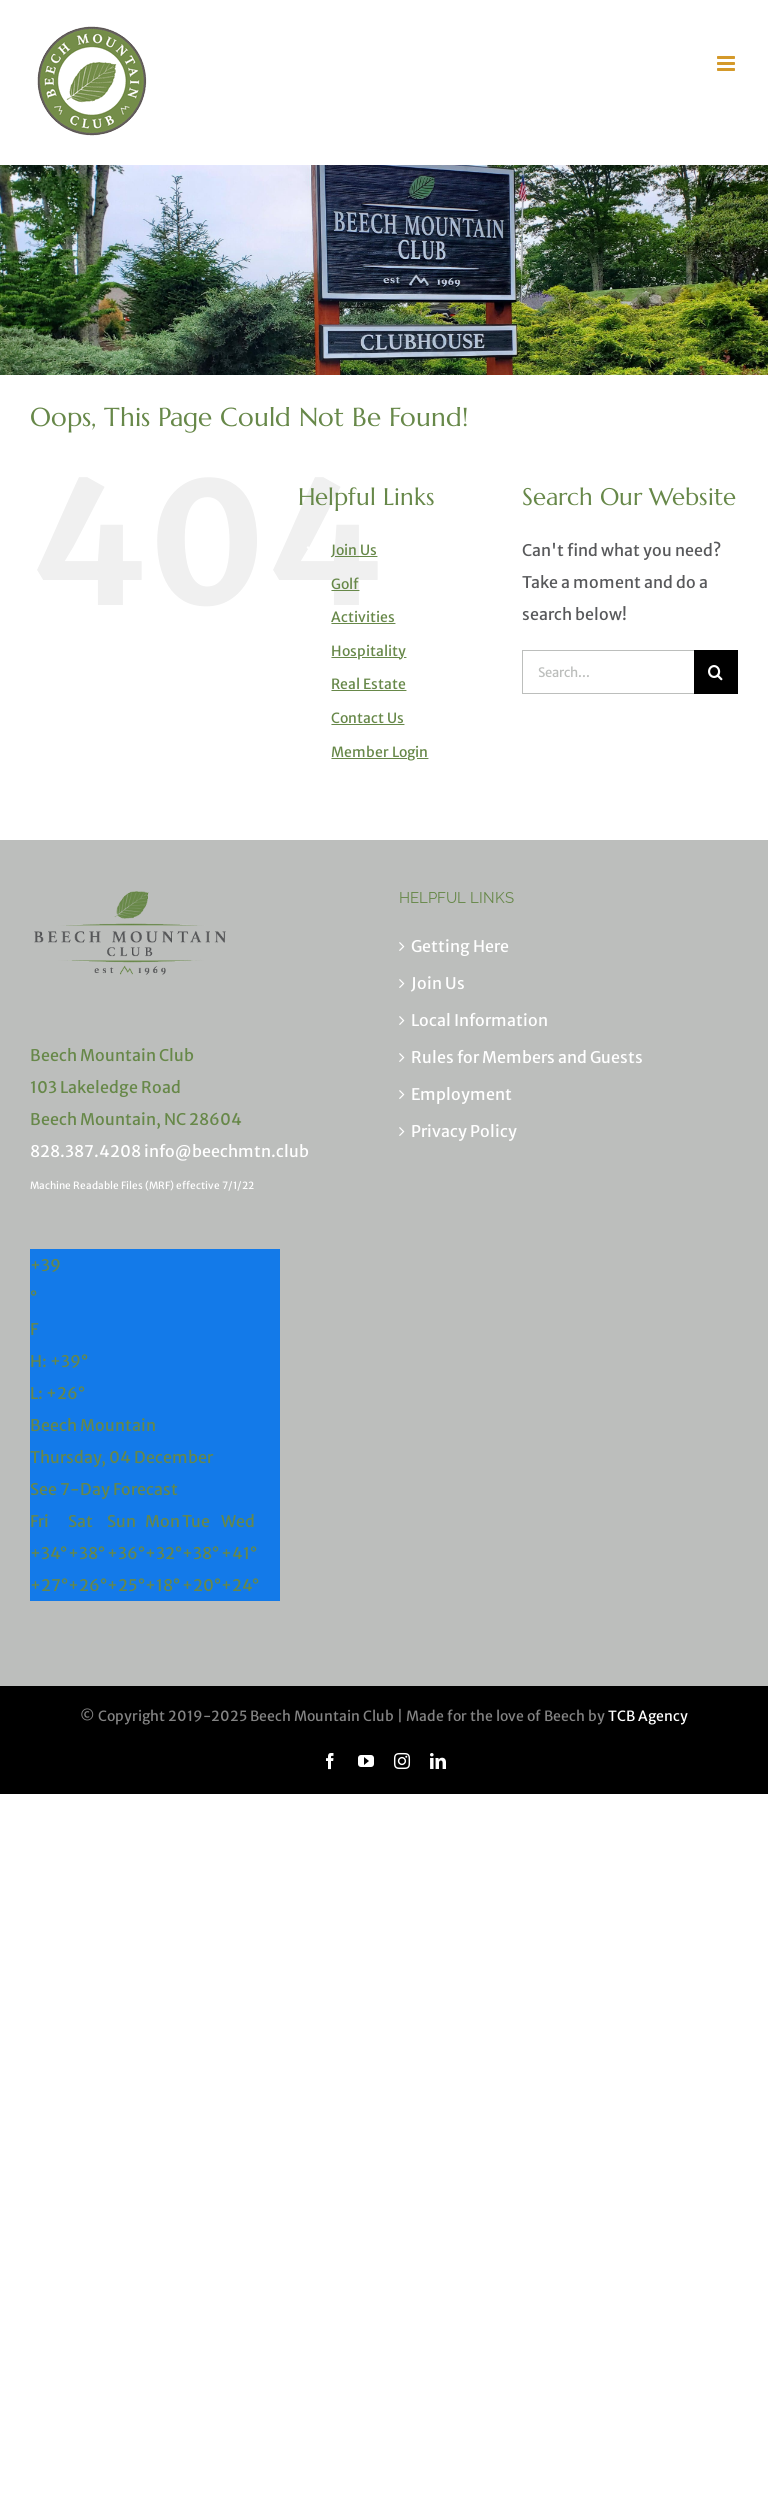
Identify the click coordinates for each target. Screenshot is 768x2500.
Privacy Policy (464, 1131)
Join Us (354, 550)
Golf (345, 584)
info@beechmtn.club (226, 1151)
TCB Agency (648, 1716)
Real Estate (368, 684)
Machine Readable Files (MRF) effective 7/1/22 (142, 1185)
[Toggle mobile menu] (727, 63)
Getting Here (460, 946)
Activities (363, 617)
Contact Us (367, 718)
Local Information (479, 1020)
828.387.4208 (85, 1151)
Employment (461, 1094)
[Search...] (608, 672)
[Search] (716, 672)
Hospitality (368, 651)
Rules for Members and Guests (527, 1057)
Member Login (379, 752)
